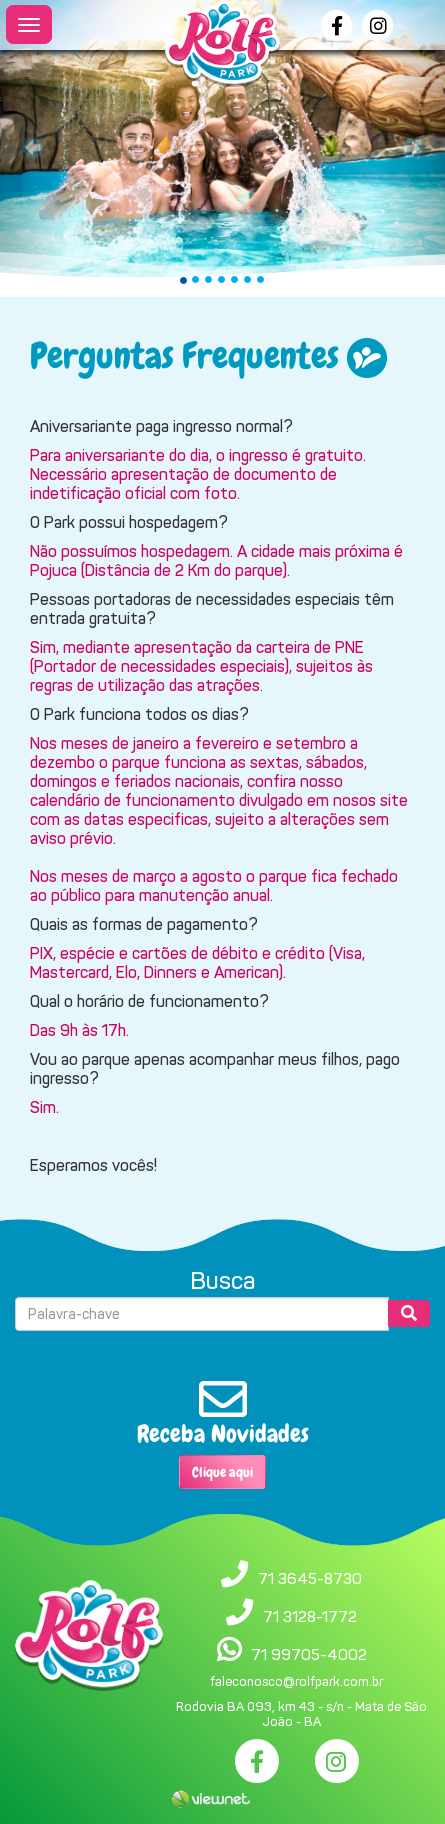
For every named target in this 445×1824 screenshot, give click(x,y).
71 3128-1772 (310, 1616)
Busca (222, 1281)
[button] (33, 148)
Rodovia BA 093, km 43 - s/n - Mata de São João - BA (301, 1714)
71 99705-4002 (309, 1654)
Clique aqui (222, 1472)
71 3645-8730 (310, 1578)
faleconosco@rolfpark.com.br (296, 1681)
